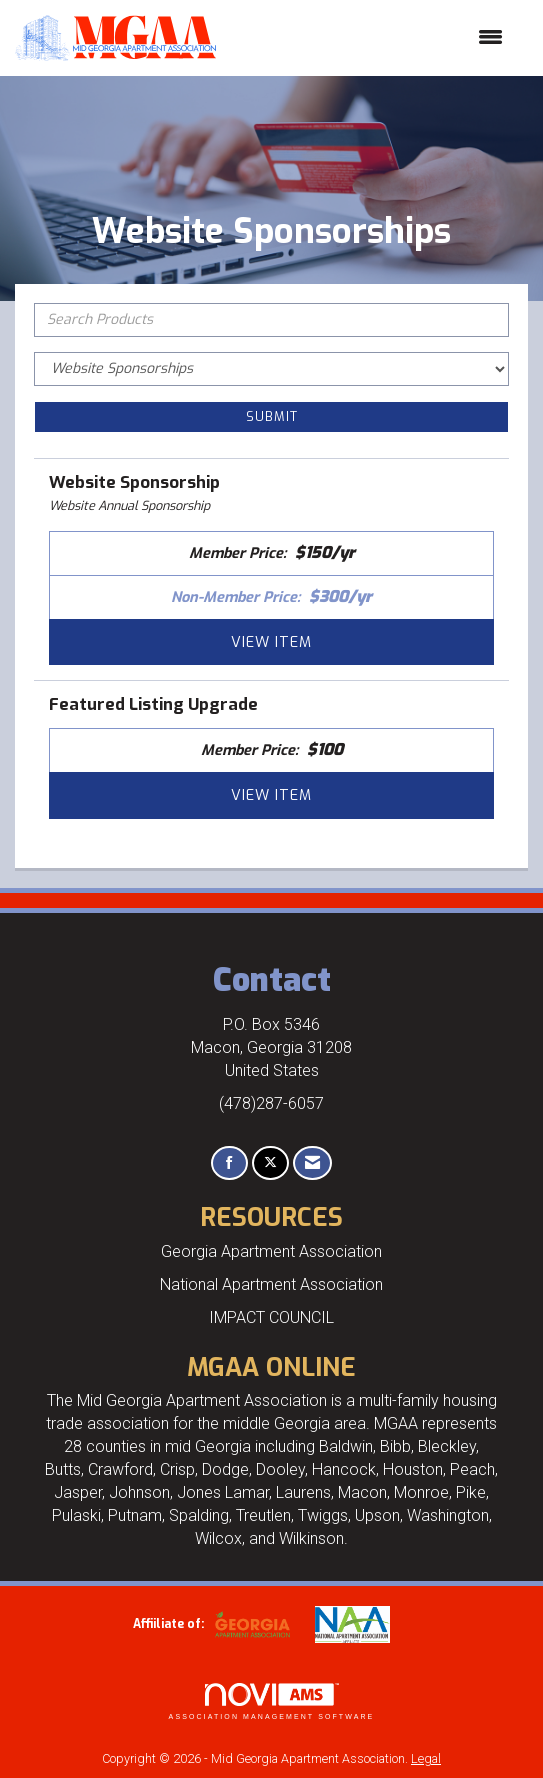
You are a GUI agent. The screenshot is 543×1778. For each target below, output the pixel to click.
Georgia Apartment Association (271, 1251)
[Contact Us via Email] (312, 1163)
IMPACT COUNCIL (271, 1317)
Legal (426, 1758)
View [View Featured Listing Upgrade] (271, 795)
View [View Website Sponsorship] (271, 642)
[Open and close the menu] (369, 38)
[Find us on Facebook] (229, 1163)
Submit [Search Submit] (272, 416)
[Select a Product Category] (271, 369)
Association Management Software (272, 1701)
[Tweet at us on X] (270, 1163)
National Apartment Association (271, 1284)
